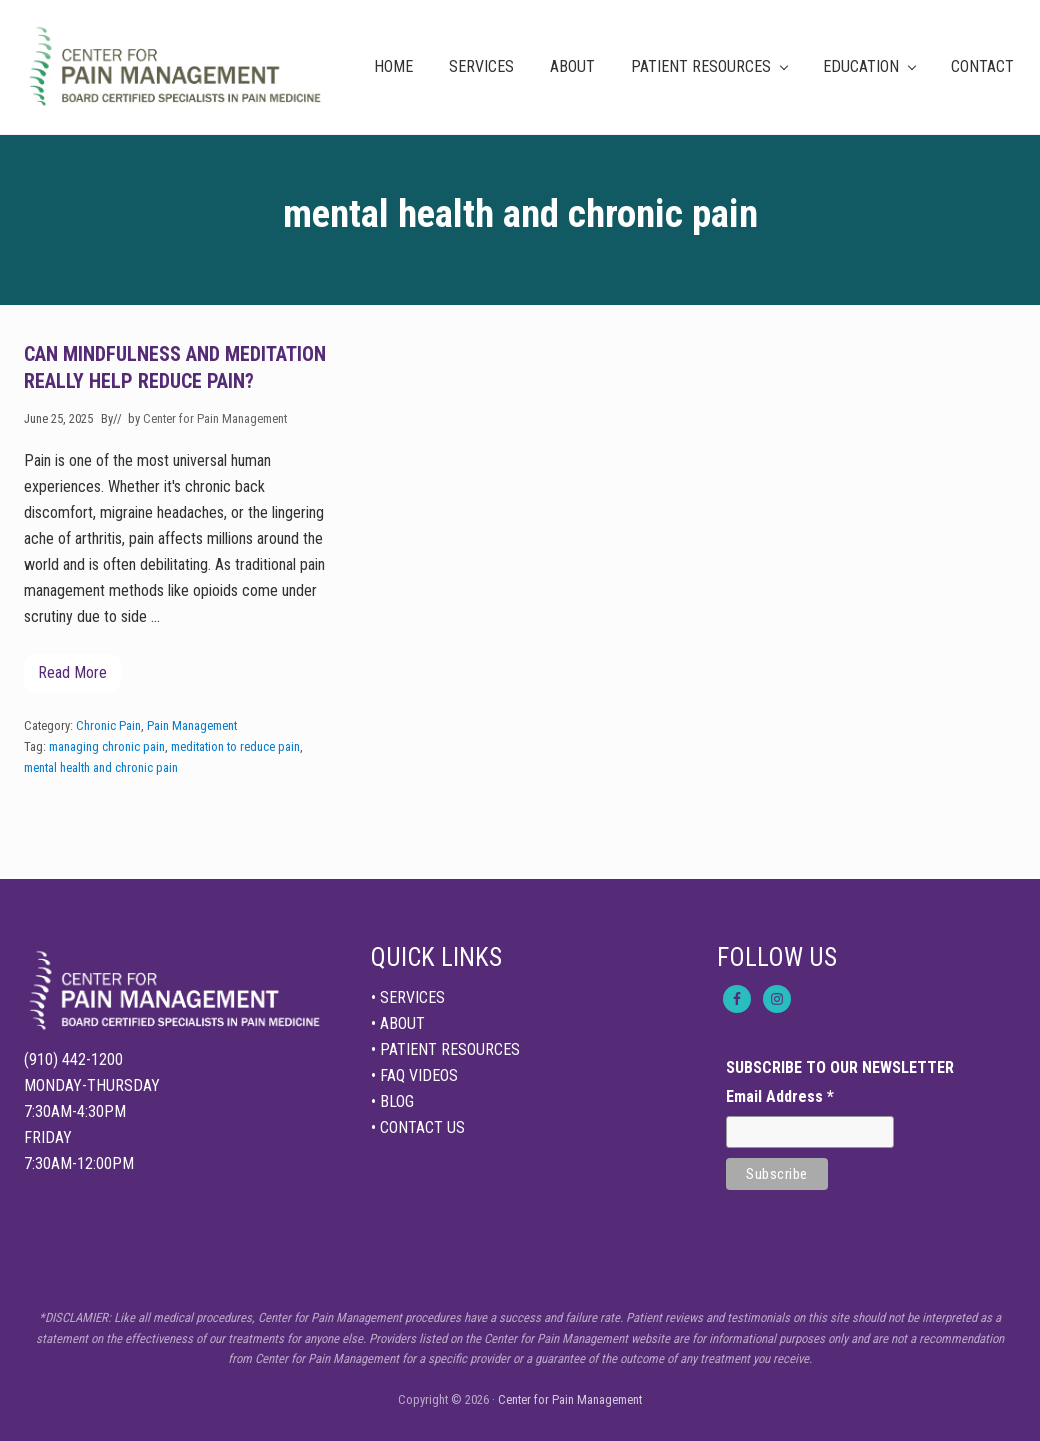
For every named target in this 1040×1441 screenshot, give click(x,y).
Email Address (780, 1096)
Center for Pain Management (570, 1399)
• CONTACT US (418, 1127)
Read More (72, 677)
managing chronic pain (107, 746)
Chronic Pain (108, 725)
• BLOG (392, 1101)
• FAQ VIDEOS (414, 1075)
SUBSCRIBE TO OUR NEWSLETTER (840, 1067)
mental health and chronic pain (101, 767)
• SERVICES (408, 997)
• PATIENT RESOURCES (445, 1049)
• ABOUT (398, 1023)
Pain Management (192, 725)
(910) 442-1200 (73, 1059)
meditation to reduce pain (235, 746)
